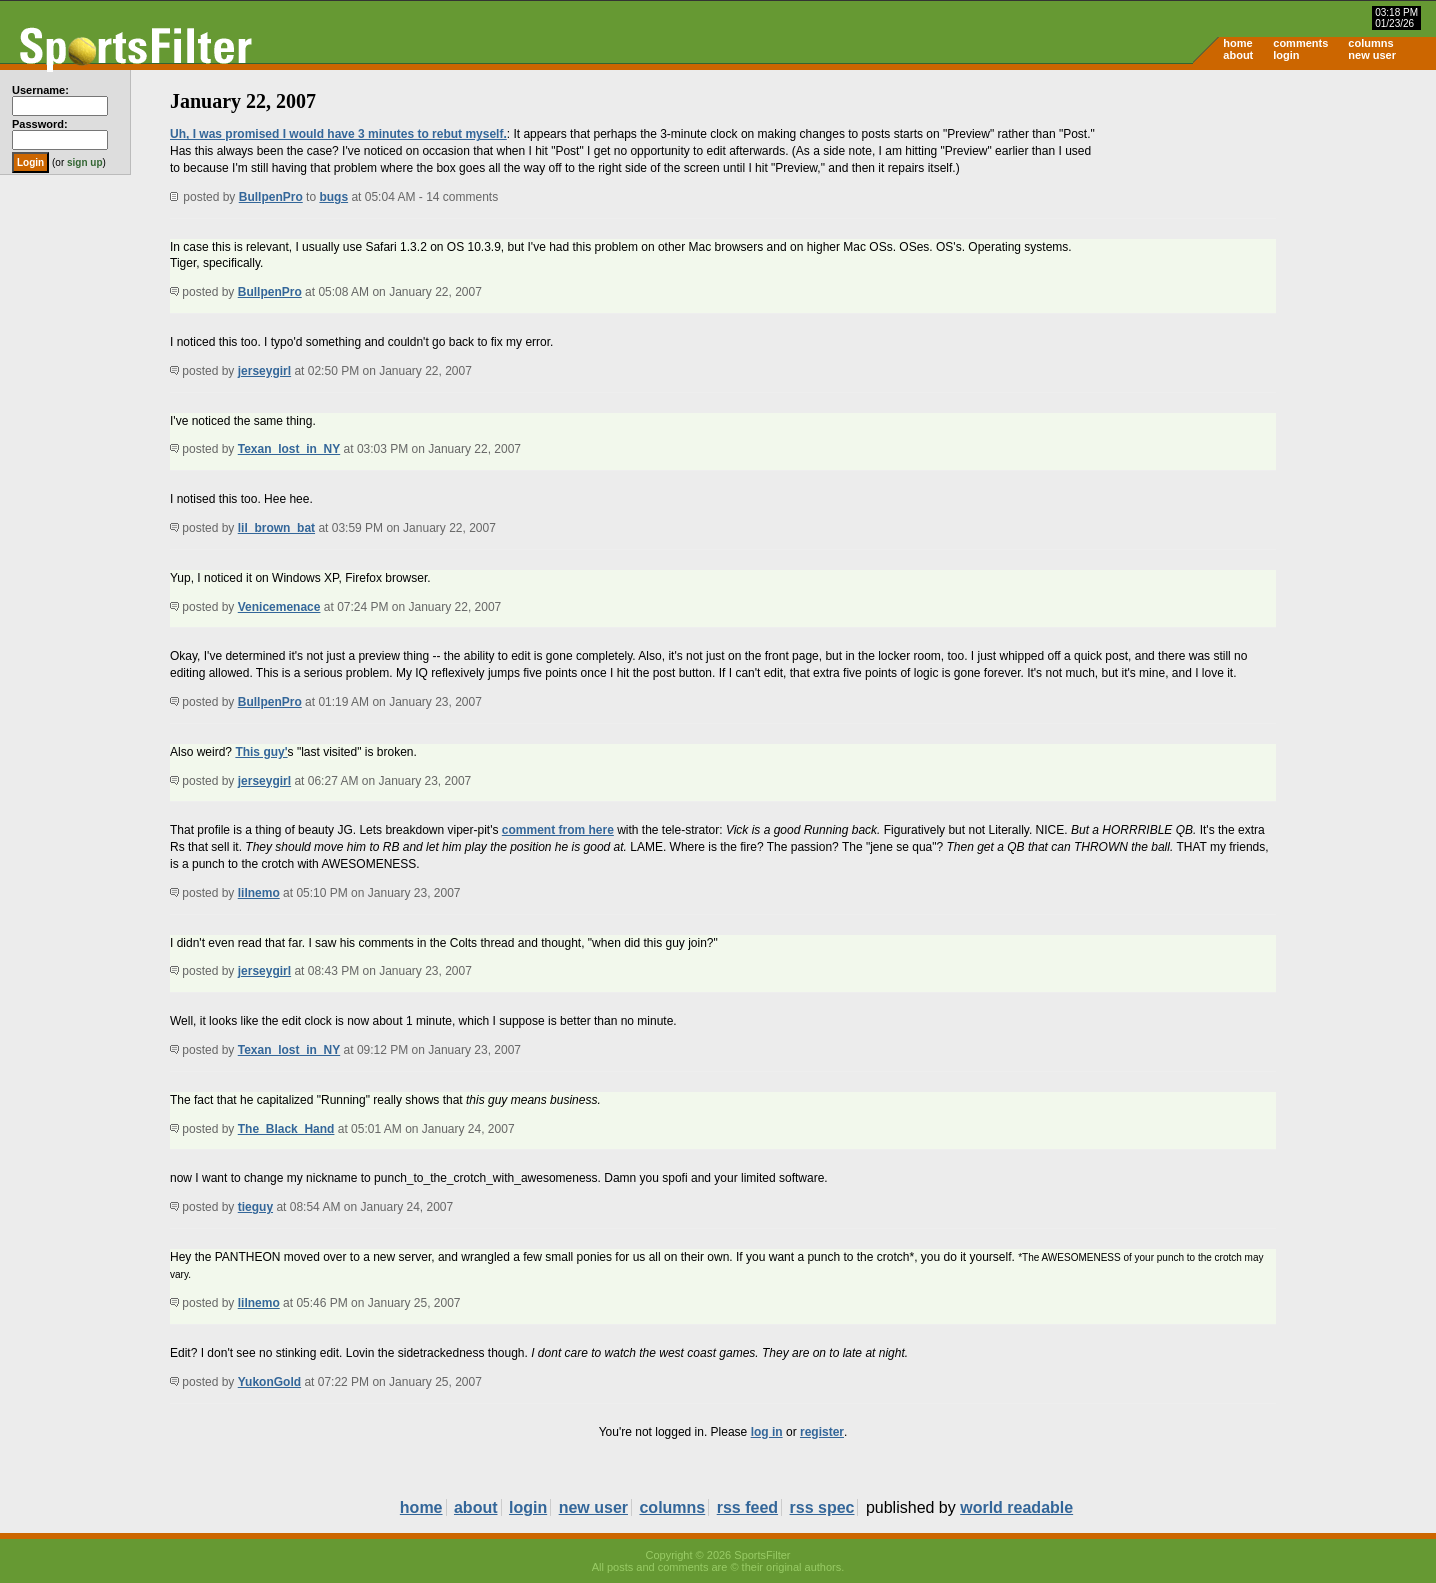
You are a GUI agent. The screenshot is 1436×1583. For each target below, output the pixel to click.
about (1238, 55)
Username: (40, 90)
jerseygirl (264, 371)
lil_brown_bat (276, 528)
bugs (333, 197)
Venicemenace (279, 607)
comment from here (558, 830)
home (1237, 43)
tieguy (255, 1207)
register (822, 1432)
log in (767, 1432)
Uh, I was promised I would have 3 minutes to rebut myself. (338, 134)
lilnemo (259, 893)
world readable (1016, 1507)
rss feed (747, 1507)
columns (1370, 43)
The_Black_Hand (286, 1129)
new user (1372, 55)
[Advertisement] (1266, 226)
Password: (40, 124)
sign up (85, 162)
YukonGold (269, 1382)
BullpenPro (271, 197)
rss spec (822, 1507)
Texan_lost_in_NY (289, 449)
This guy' (261, 752)
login (1286, 55)
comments (1300, 43)
